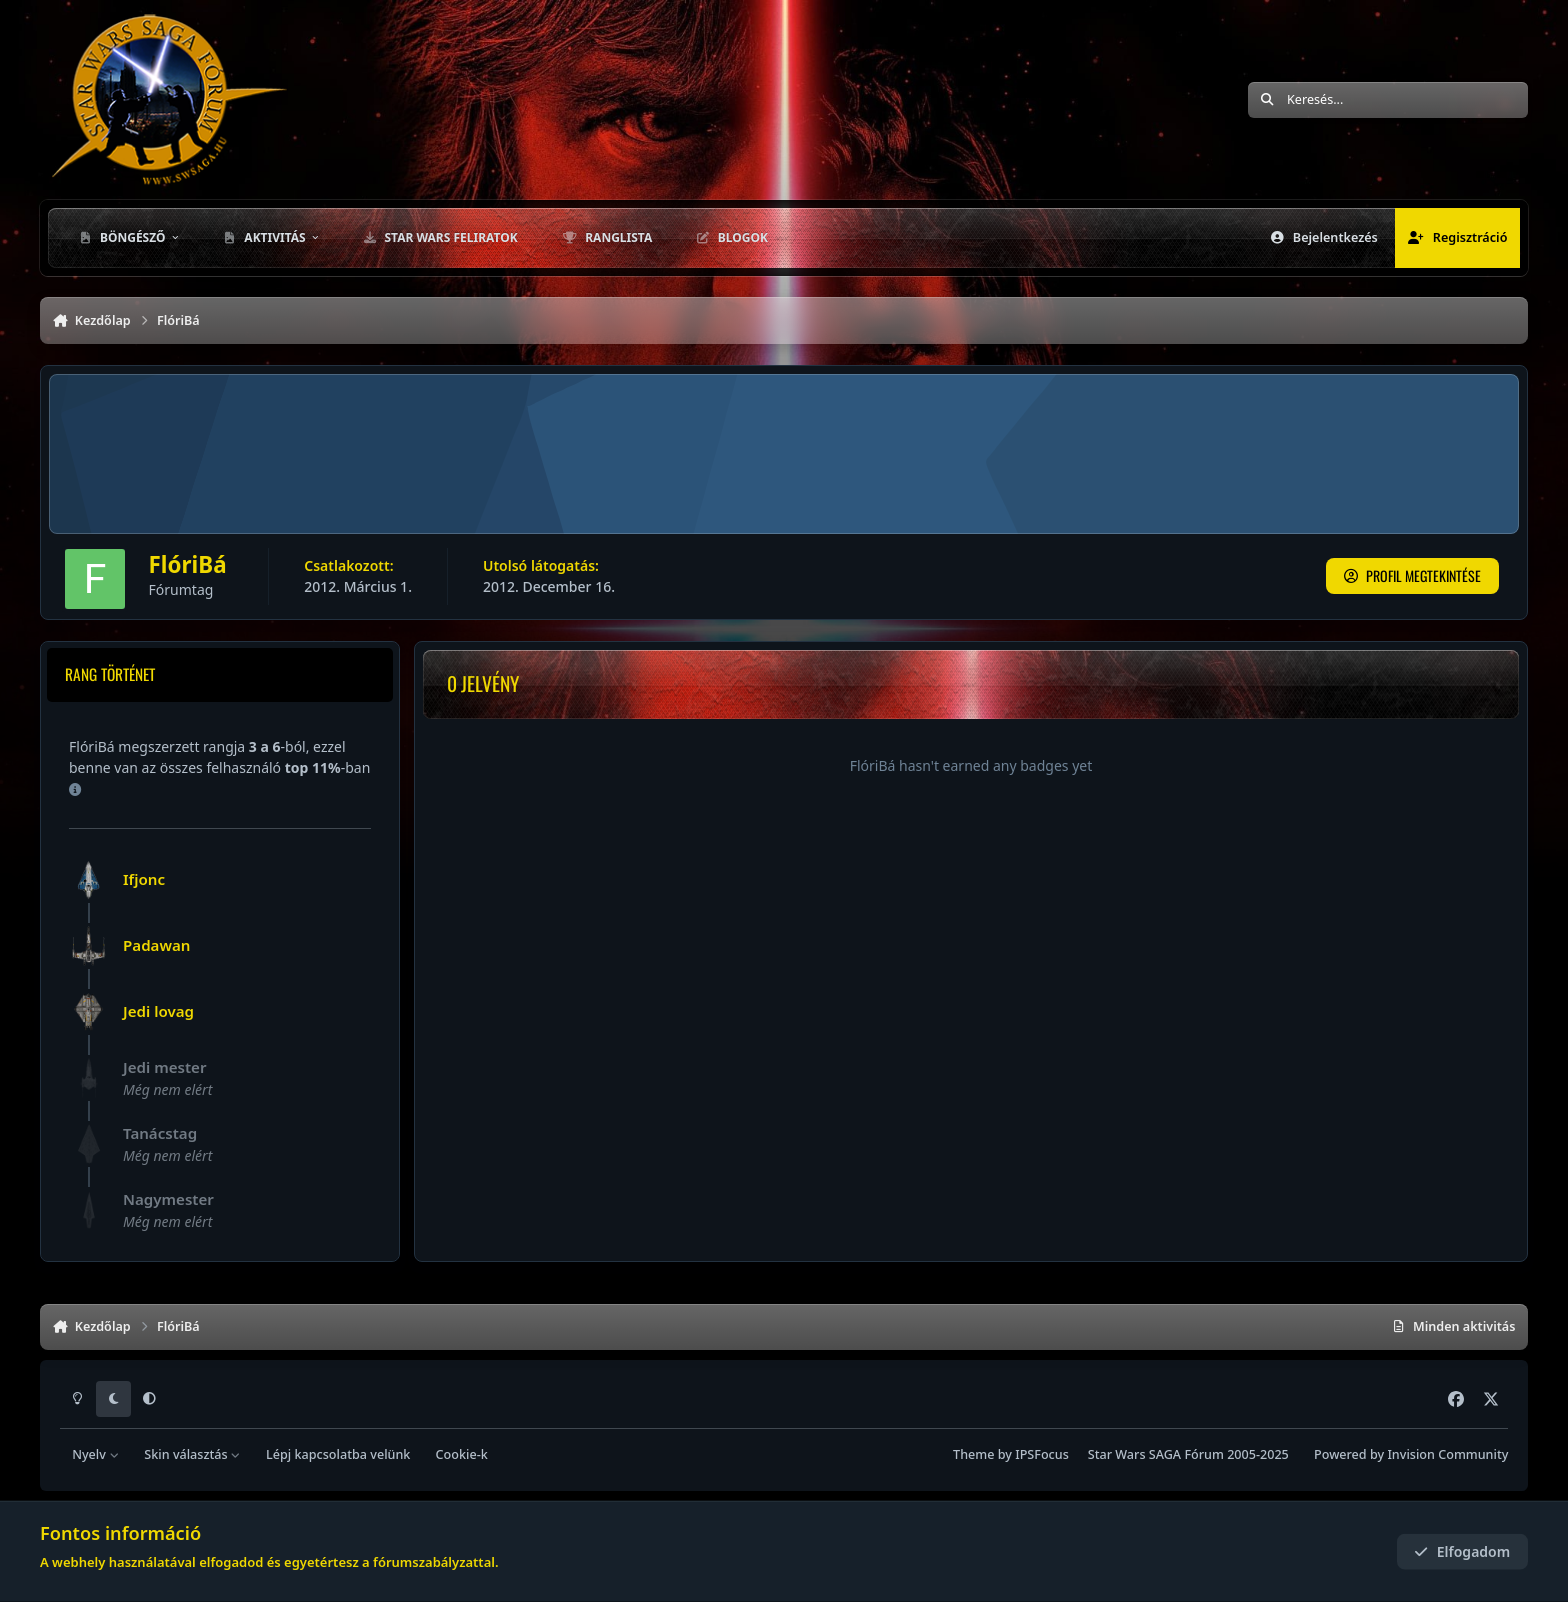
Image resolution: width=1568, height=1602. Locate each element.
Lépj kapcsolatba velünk (338, 1454)
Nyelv (95, 1454)
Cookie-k (462, 1454)
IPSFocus (1042, 1454)
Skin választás (192, 1454)
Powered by (1411, 1454)
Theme (973, 1454)
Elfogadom (1462, 1551)
